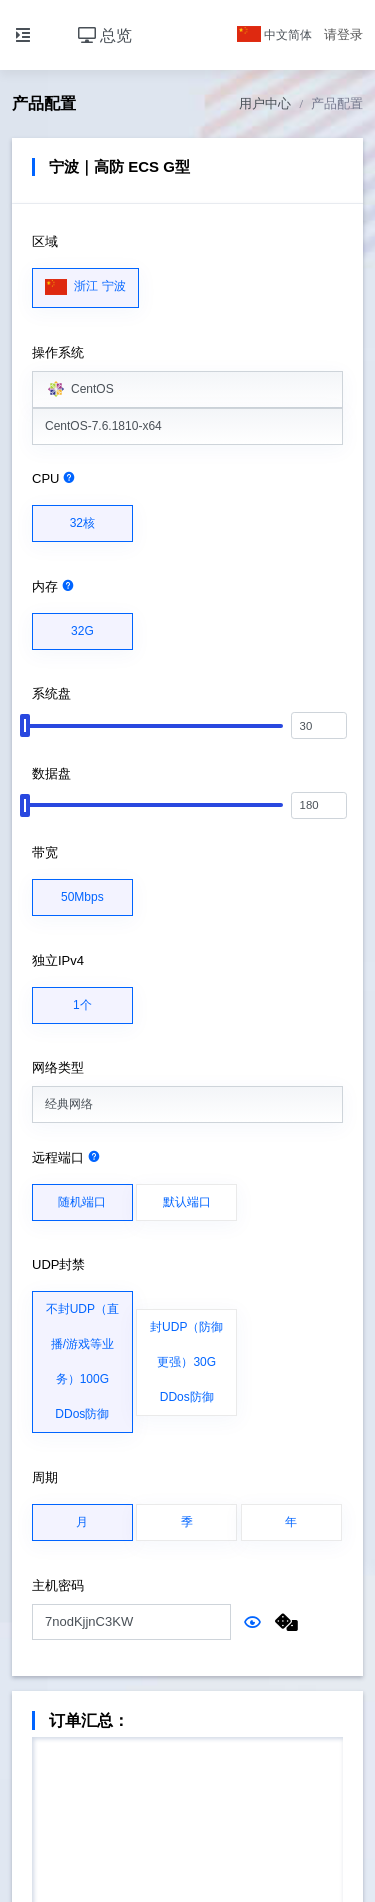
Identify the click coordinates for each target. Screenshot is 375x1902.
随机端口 (82, 1197)
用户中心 (265, 103)
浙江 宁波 (85, 282)
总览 (105, 35)
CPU (54, 478)
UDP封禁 (58, 1264)
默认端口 (187, 1197)
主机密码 (58, 1585)
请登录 (343, 34)
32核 (82, 518)
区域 (45, 241)
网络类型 (58, 1067)
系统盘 (51, 693)
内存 (53, 586)
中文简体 (274, 35)
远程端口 (66, 1157)
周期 (45, 1477)
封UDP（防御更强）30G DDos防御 (186, 1357)
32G (82, 626)
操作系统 (58, 352)
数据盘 (51, 773)
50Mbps (82, 892)
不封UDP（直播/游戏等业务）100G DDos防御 (82, 1356)
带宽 (45, 852)
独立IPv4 (58, 960)
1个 (82, 1000)
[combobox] (187, 389)
